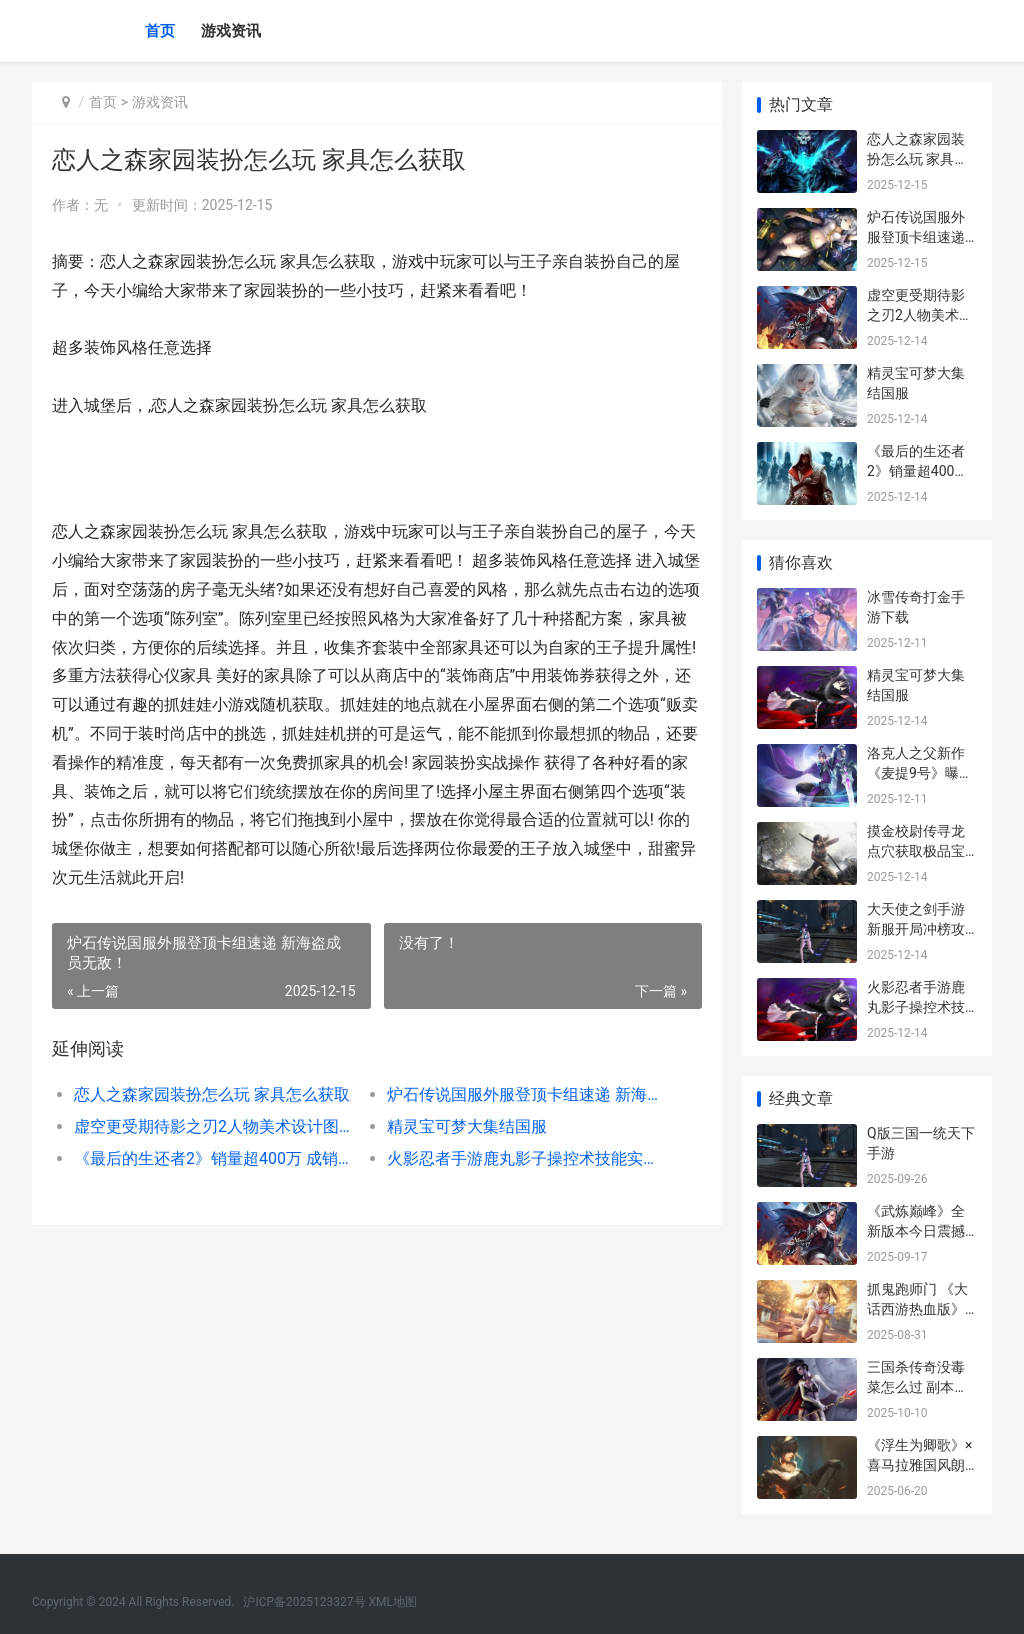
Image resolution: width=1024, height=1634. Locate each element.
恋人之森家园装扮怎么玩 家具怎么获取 (212, 1094)
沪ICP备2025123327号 (304, 1602)
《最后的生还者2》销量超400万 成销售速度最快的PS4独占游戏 (215, 1158)
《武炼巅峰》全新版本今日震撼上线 (916, 1230)
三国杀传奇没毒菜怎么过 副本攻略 (917, 1386)
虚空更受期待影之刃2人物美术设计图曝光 (215, 1126)
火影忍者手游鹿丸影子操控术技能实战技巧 (528, 1158)
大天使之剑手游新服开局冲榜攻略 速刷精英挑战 (917, 928)
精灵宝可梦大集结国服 (467, 1126)
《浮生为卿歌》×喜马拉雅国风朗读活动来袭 (919, 1464)
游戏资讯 (231, 31)
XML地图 (393, 1602)
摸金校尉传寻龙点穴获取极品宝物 (916, 850)
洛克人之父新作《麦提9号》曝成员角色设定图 (920, 772)
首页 (160, 31)
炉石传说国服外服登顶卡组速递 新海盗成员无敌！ (528, 1094)
